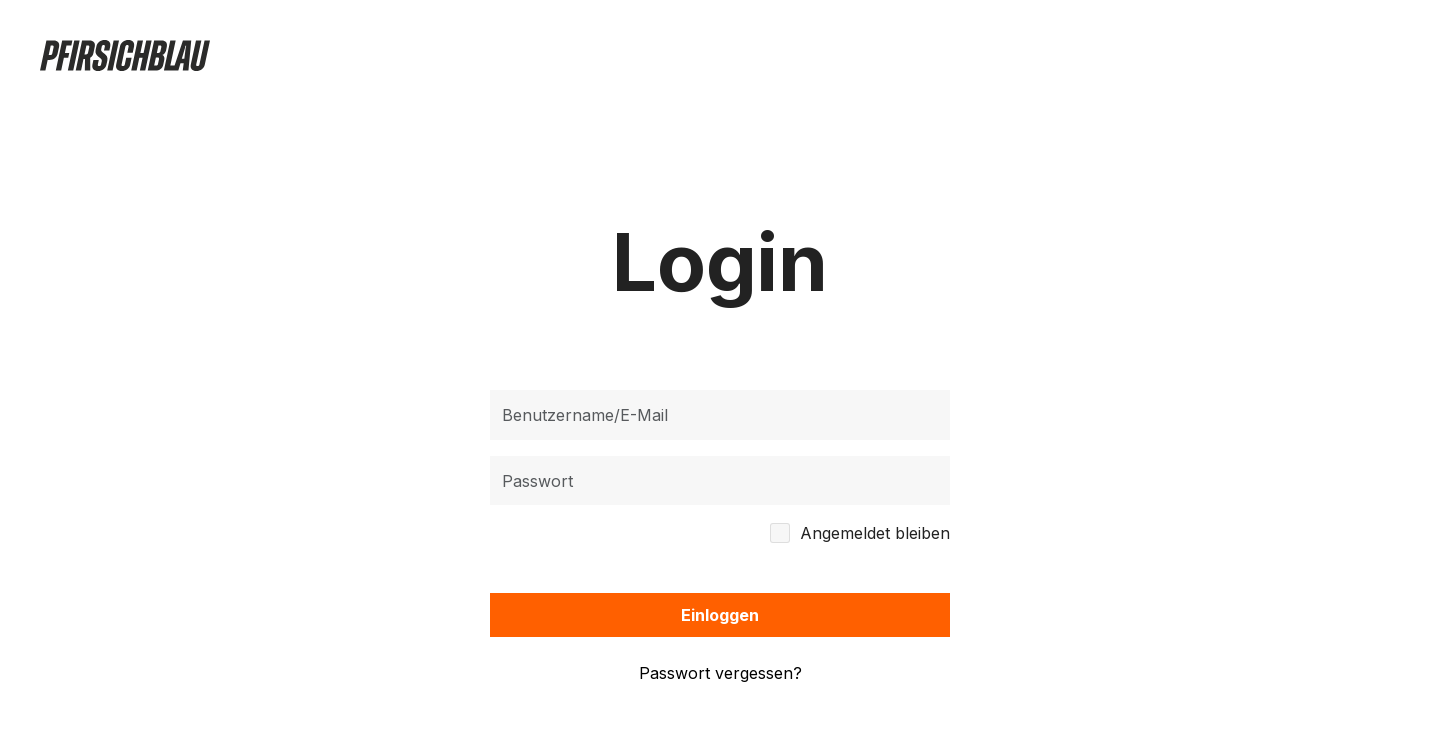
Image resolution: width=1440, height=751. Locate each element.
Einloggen (720, 615)
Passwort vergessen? (720, 673)
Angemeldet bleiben (875, 532)
